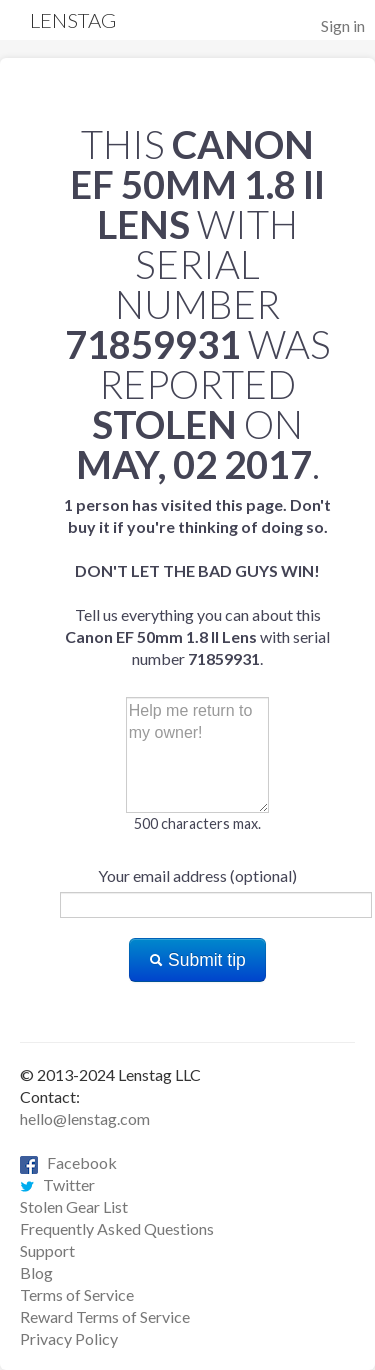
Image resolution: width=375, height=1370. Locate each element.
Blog (36, 1272)
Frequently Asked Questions (117, 1228)
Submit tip (197, 960)
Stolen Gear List (74, 1206)
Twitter (57, 1184)
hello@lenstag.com (85, 1118)
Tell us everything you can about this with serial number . (197, 581)
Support (47, 1250)
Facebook (68, 1162)
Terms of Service (77, 1294)
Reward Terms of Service (105, 1316)
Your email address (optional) (197, 875)
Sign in (343, 25)
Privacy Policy (69, 1338)
